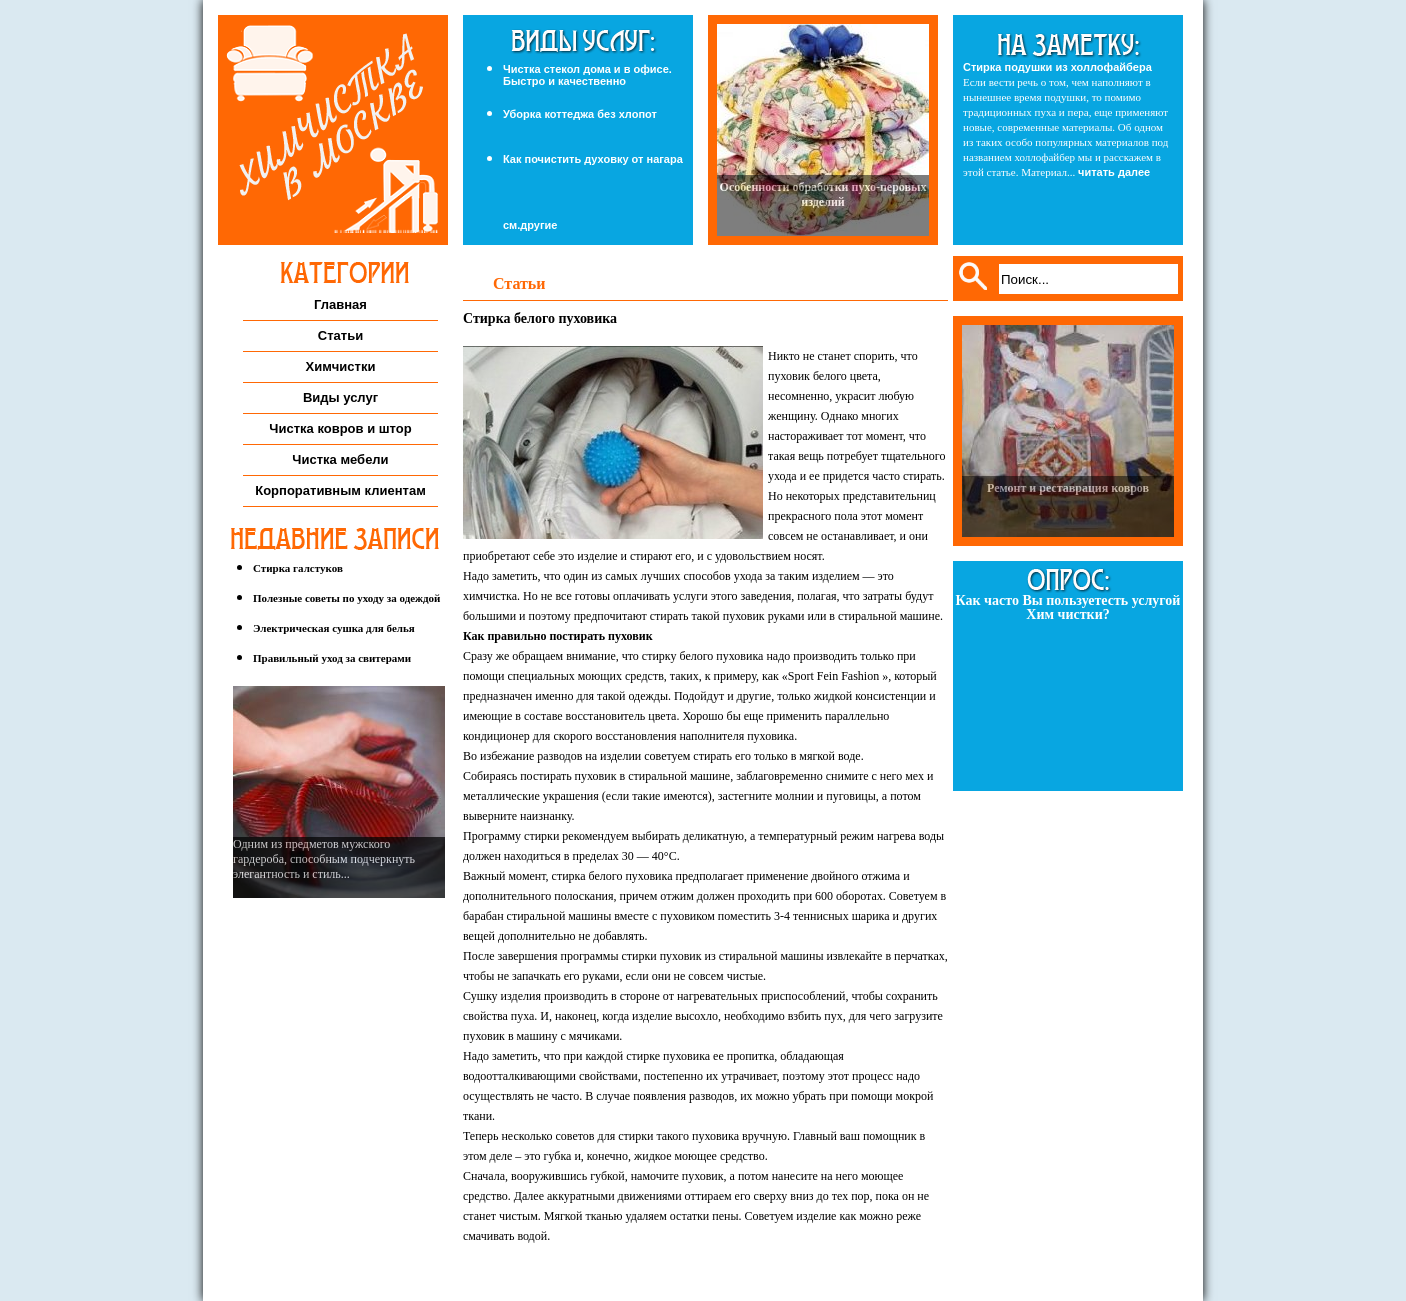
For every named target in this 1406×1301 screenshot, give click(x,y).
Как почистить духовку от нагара (593, 159)
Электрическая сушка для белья (334, 628)
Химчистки (341, 366)
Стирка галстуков (298, 568)
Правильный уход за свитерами (332, 658)
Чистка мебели (340, 459)
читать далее (1114, 172)
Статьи (340, 335)
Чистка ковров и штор (340, 428)
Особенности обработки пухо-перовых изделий (823, 194)
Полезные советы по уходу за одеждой (346, 598)
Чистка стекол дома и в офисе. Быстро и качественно (587, 75)
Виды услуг (340, 397)
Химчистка (333, 130)
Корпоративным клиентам (340, 490)
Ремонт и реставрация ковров (1068, 488)
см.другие (530, 225)
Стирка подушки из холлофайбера (1057, 67)
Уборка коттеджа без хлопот (580, 114)
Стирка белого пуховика (540, 318)
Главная (340, 304)
